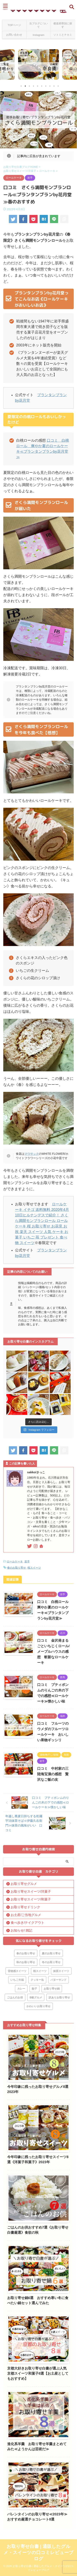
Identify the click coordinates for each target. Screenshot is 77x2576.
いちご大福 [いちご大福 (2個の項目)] (17, 1979)
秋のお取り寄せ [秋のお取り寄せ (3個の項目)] (25, 1962)
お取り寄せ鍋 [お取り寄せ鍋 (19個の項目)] (52, 1988)
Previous (4, 63)
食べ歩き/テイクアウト (27, 1922)
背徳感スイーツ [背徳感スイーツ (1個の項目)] (17, 1971)
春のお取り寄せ (16, 1567)
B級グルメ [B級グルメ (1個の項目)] (36, 1997)
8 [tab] (50, 86)
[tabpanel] (38, 64)
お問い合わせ (14, 34)
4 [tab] (33, 86)
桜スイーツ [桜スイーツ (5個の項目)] (40, 1971)
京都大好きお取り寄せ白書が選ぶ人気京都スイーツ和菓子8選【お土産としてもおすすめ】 (37, 2373)
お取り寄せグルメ (24, 1883)
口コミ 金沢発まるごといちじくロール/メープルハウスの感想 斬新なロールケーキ (53, 1652)
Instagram (38, 34)
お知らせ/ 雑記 (21, 1930)
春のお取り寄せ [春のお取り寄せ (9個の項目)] (25, 1953)
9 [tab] (54, 86)
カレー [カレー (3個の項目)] (21, 1988)
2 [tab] (25, 86)
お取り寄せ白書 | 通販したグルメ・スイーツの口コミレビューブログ (38, 2552)
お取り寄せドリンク (25, 1907)
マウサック (31, 1153)
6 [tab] (42, 86)
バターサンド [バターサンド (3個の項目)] (59, 1979)
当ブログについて (38, 25)
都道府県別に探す (62, 25)
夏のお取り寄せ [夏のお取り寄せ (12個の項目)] (51, 1953)
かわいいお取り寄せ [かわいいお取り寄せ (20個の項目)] (38, 2006)
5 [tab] (38, 86)
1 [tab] (21, 86)
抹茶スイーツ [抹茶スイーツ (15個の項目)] (61, 1971)
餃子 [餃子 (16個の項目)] (34, 1988)
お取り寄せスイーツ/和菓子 (31, 1899)
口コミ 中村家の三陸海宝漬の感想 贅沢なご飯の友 (53, 1774)
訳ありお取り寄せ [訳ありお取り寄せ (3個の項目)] (59, 1997)
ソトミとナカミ (62, 34)
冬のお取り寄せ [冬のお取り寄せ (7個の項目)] (51, 1962)
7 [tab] (46, 86)
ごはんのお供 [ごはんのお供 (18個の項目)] (15, 1997)
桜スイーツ (34, 1567)
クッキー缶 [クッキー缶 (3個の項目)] (37, 1979)
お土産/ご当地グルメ (26, 1915)
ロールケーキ (15, 1561)
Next (73, 63)
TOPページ (14, 25)
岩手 (27, 1561)
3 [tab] (29, 86)
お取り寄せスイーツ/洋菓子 (31, 1891)
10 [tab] (58, 86)
